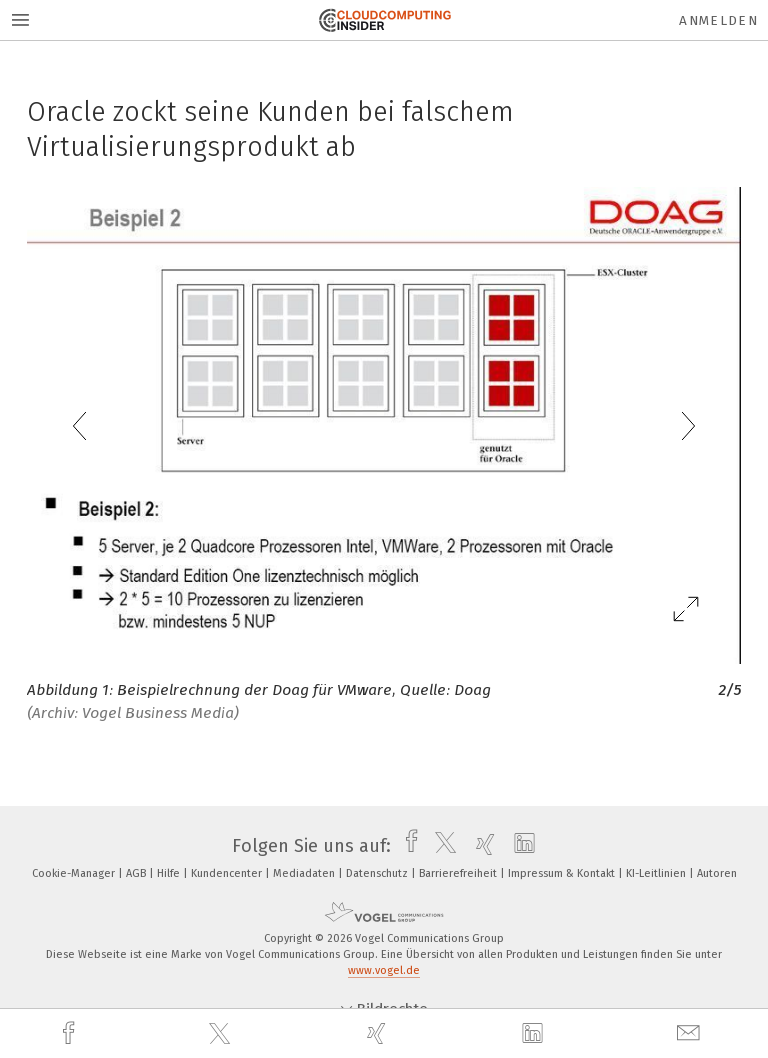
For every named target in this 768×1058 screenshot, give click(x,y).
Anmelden (718, 20)
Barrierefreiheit (459, 873)
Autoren (717, 873)
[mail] (691, 1033)
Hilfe (170, 873)
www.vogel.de (384, 970)
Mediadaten (305, 873)
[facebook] (71, 1033)
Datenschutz (378, 873)
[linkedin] (535, 1034)
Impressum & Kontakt (563, 873)
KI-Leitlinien (657, 873)
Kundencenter (228, 873)
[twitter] (222, 1034)
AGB (137, 873)
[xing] (379, 1033)
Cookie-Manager (75, 873)
